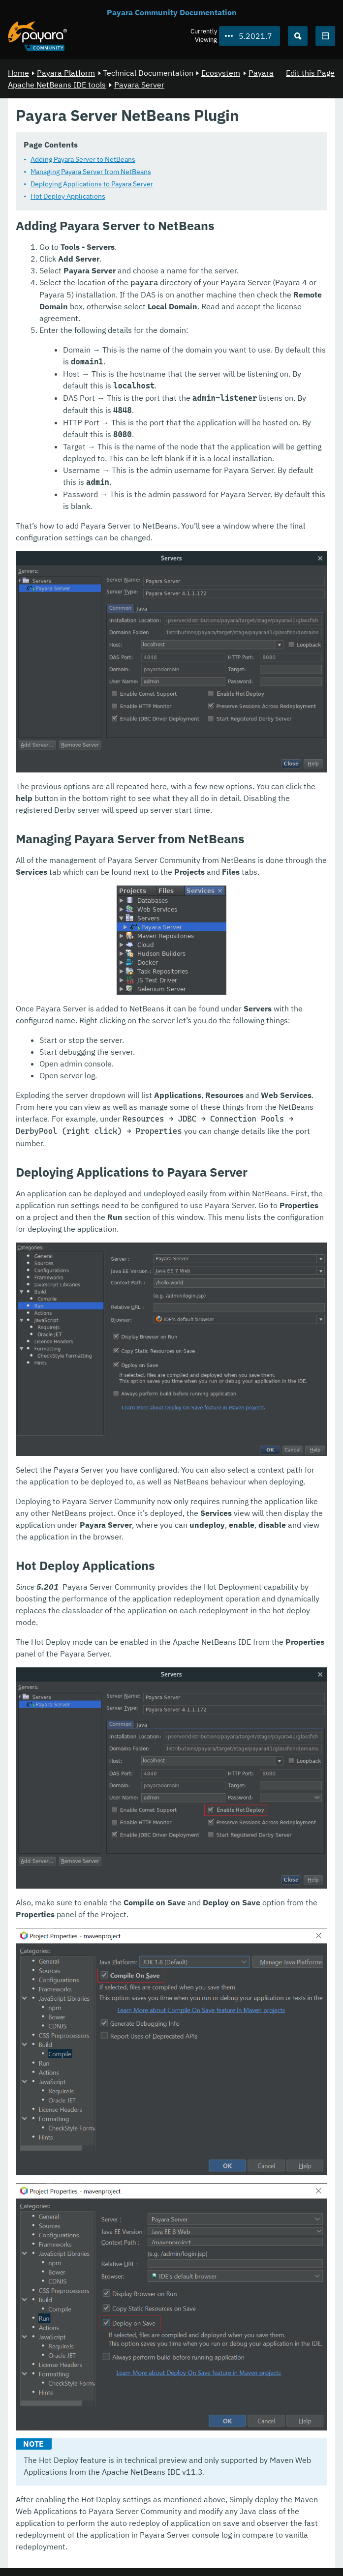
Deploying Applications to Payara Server (92, 183)
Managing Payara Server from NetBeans (91, 171)
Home (18, 73)
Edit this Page (310, 73)
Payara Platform (66, 73)
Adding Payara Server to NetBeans (83, 159)
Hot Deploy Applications (68, 196)
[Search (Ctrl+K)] (298, 36)
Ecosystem (220, 73)
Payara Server (139, 84)
